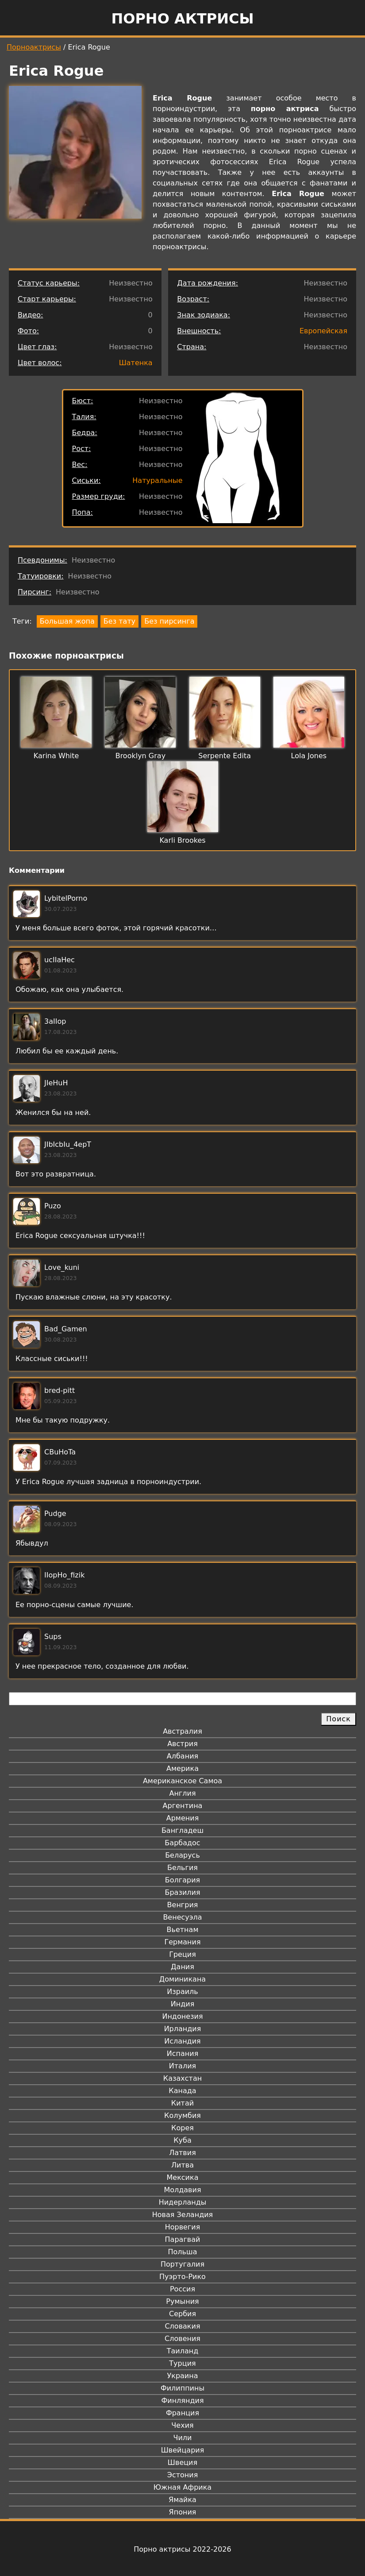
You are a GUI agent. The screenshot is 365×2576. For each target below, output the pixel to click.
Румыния (182, 2301)
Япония (182, 2512)
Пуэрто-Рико (182, 2276)
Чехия (182, 2425)
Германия (182, 1942)
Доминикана (182, 1979)
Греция (182, 1954)
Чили (182, 2437)
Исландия (182, 2041)
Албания (182, 1756)
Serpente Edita (224, 756)
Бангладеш (182, 1830)
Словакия (182, 2326)
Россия (182, 2289)
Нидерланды (183, 2202)
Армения (182, 1818)
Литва (182, 2165)
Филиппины (182, 2388)
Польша (182, 2252)
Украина (182, 2376)
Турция (182, 2363)
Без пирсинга (169, 621)
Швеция (182, 2462)
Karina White (56, 756)
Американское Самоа (182, 1781)
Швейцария (182, 2450)
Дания (182, 1967)
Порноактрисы (34, 47)
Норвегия (182, 2227)
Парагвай (182, 2239)
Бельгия (182, 1867)
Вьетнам (183, 1929)
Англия (182, 1793)
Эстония (182, 2475)
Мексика (183, 2177)
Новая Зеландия (182, 2214)
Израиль (182, 1991)
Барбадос (182, 1843)
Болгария (182, 1880)
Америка (182, 1768)
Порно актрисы (182, 18)
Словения (182, 2338)
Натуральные (157, 480)
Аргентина (183, 1805)
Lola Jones (309, 756)
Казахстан (182, 2078)
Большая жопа (67, 621)
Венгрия (182, 1905)
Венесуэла (182, 1917)
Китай (182, 2103)
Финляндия (182, 2400)
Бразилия (182, 1892)
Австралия (182, 1731)
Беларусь (182, 1855)
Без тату (119, 621)
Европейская (323, 331)
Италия (182, 2066)
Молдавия (182, 2190)
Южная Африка (182, 2487)
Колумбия (182, 2115)
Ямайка (182, 2499)
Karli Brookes (182, 840)
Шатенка (136, 363)
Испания (183, 2053)
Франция (182, 2413)
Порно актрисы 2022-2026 (182, 2549)
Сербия (182, 2314)
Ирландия (182, 2029)
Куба (182, 2140)
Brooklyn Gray (140, 756)
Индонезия (182, 2016)
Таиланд (183, 2351)
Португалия (182, 2264)
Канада (182, 2090)
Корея (182, 2128)
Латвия (182, 2152)
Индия (183, 2004)
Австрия (182, 1743)
